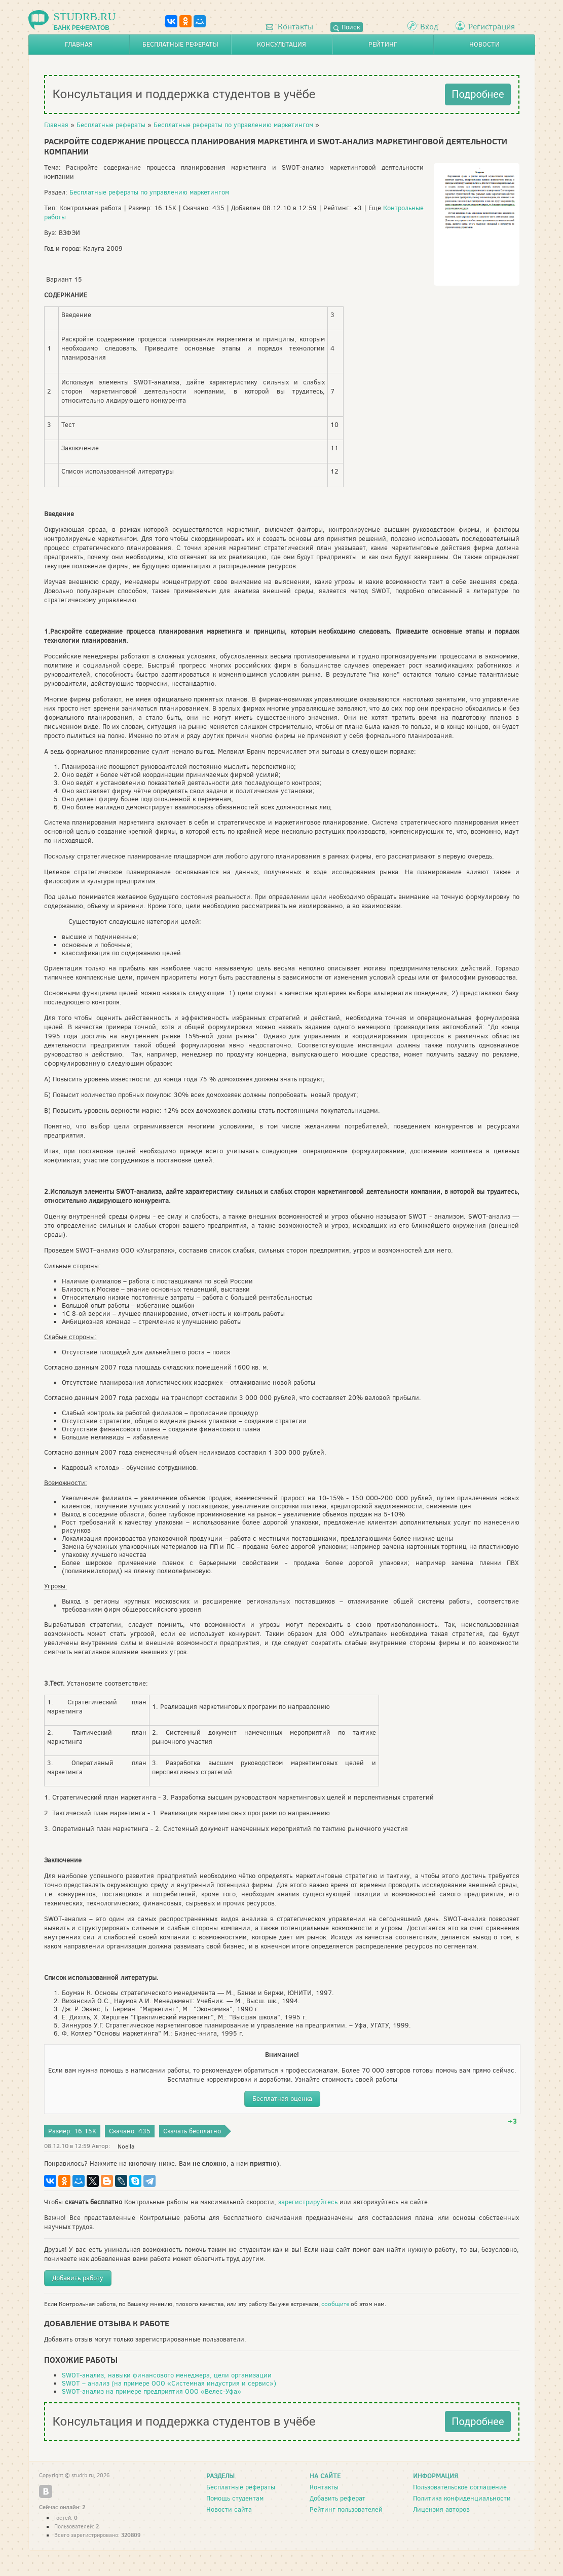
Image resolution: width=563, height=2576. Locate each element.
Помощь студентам (235, 2498)
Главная (79, 44)
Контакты (289, 26)
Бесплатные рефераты (180, 44)
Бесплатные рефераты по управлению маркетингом (233, 125)
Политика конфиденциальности (462, 2498)
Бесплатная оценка (282, 2098)
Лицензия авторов (441, 2509)
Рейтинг (382, 44)
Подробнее (478, 94)
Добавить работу (77, 2278)
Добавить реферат (337, 2498)
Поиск (346, 27)
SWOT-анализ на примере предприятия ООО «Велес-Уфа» (151, 2391)
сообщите (335, 2304)
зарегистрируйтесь (307, 2202)
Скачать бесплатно (192, 2131)
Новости (484, 44)
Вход (429, 26)
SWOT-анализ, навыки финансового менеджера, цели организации (167, 2375)
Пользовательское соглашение (460, 2487)
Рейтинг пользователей (346, 2509)
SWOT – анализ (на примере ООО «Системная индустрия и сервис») (169, 2383)
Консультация (281, 44)
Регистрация (491, 26)
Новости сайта (229, 2509)
